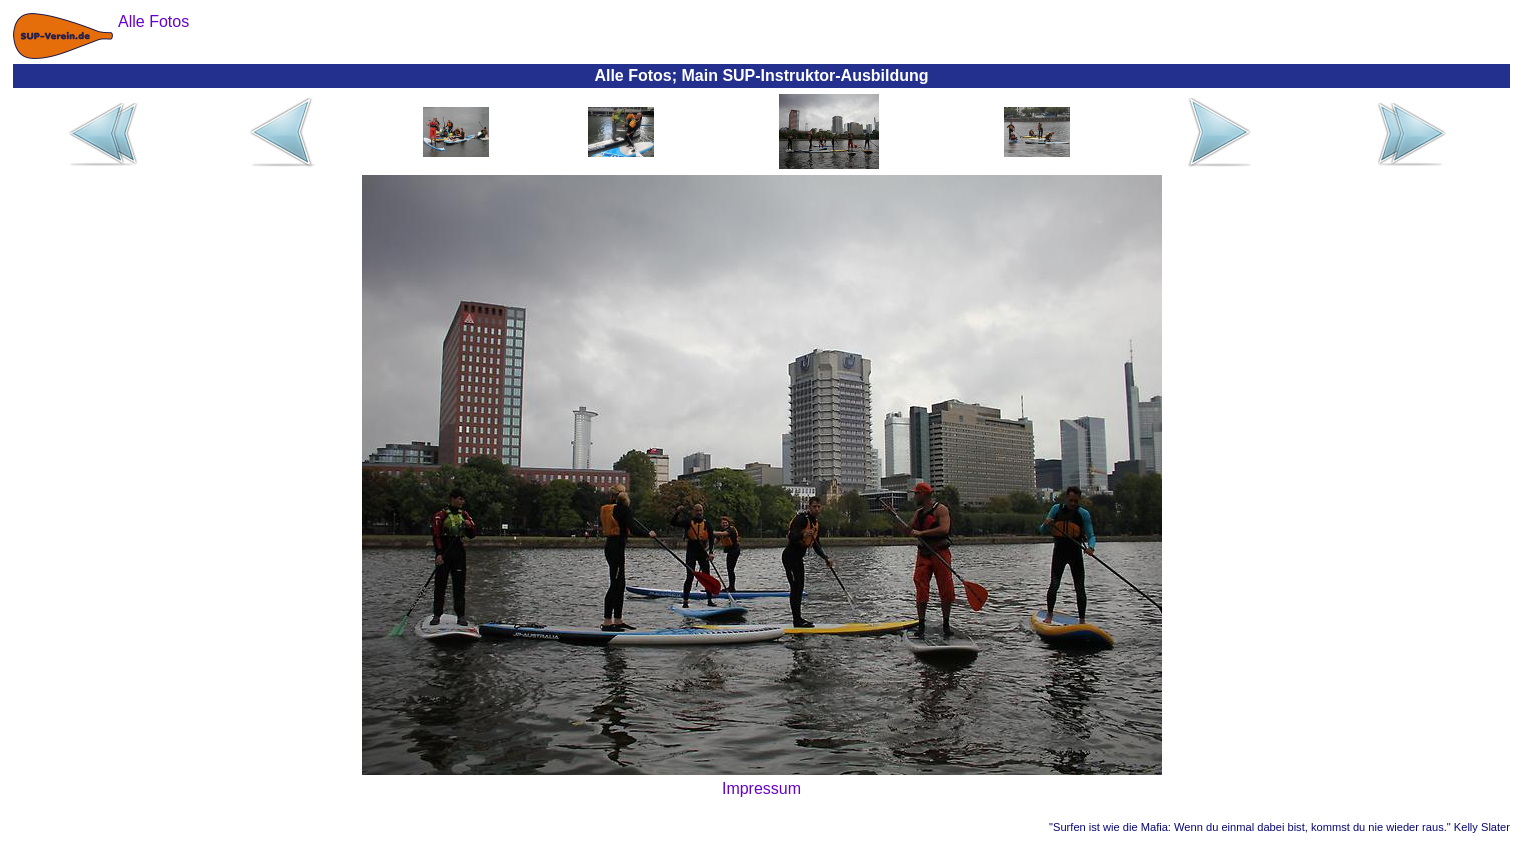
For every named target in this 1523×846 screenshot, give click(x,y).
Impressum (761, 788)
